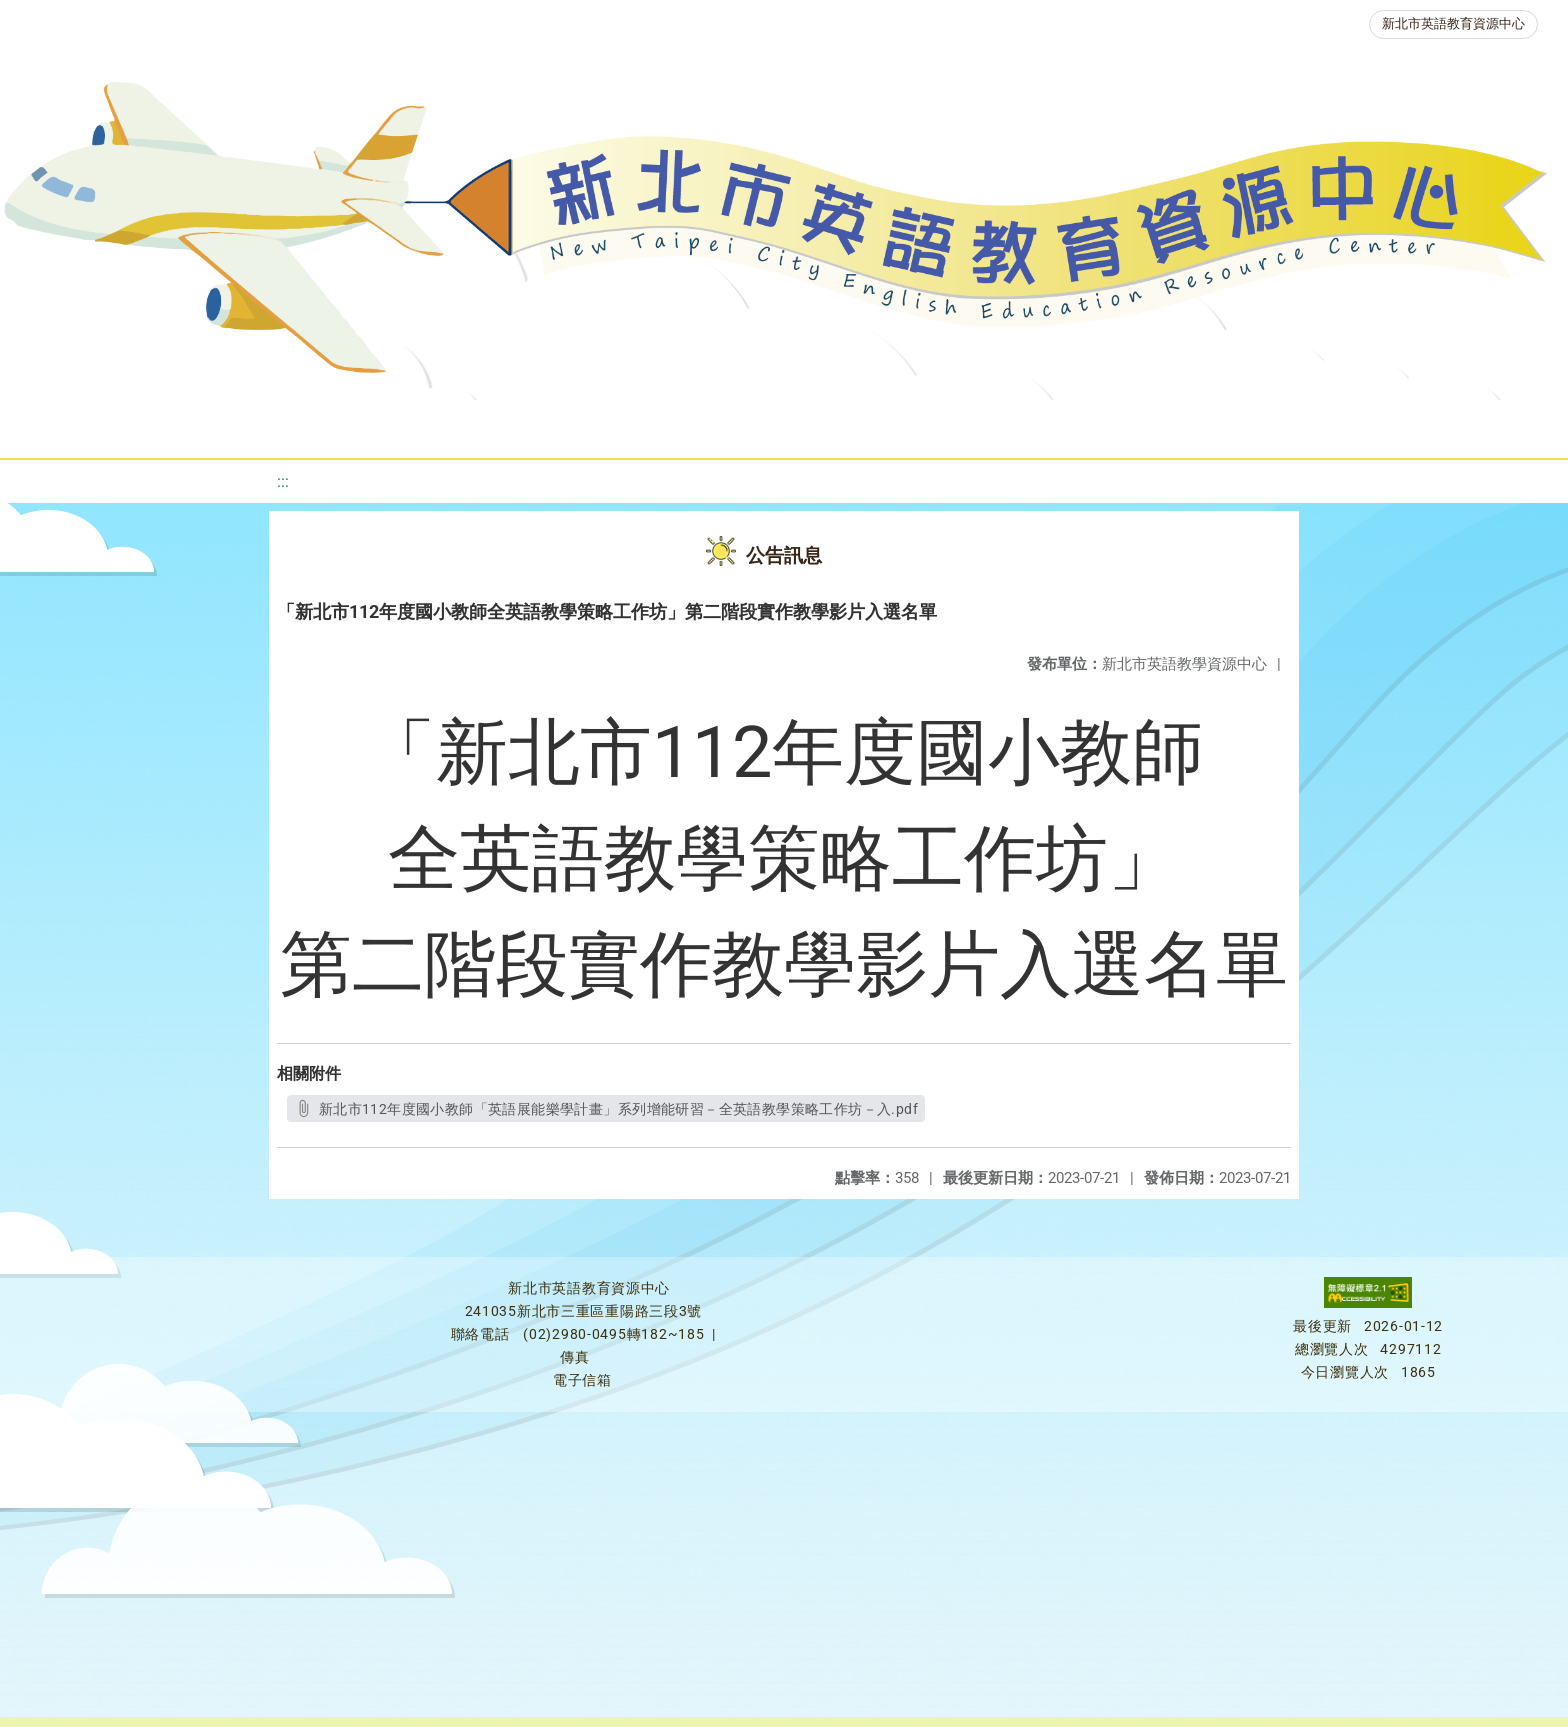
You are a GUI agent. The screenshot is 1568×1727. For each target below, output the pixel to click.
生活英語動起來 (1193, 424)
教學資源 (426, 424)
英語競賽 (932, 424)
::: (283, 481)
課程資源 (306, 424)
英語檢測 (812, 424)
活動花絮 (1454, 424)
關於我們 (90, 424)
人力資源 (1052, 424)
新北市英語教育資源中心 (1453, 23)
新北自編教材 (559, 424)
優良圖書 (692, 424)
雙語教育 (1334, 424)
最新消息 (210, 424)
